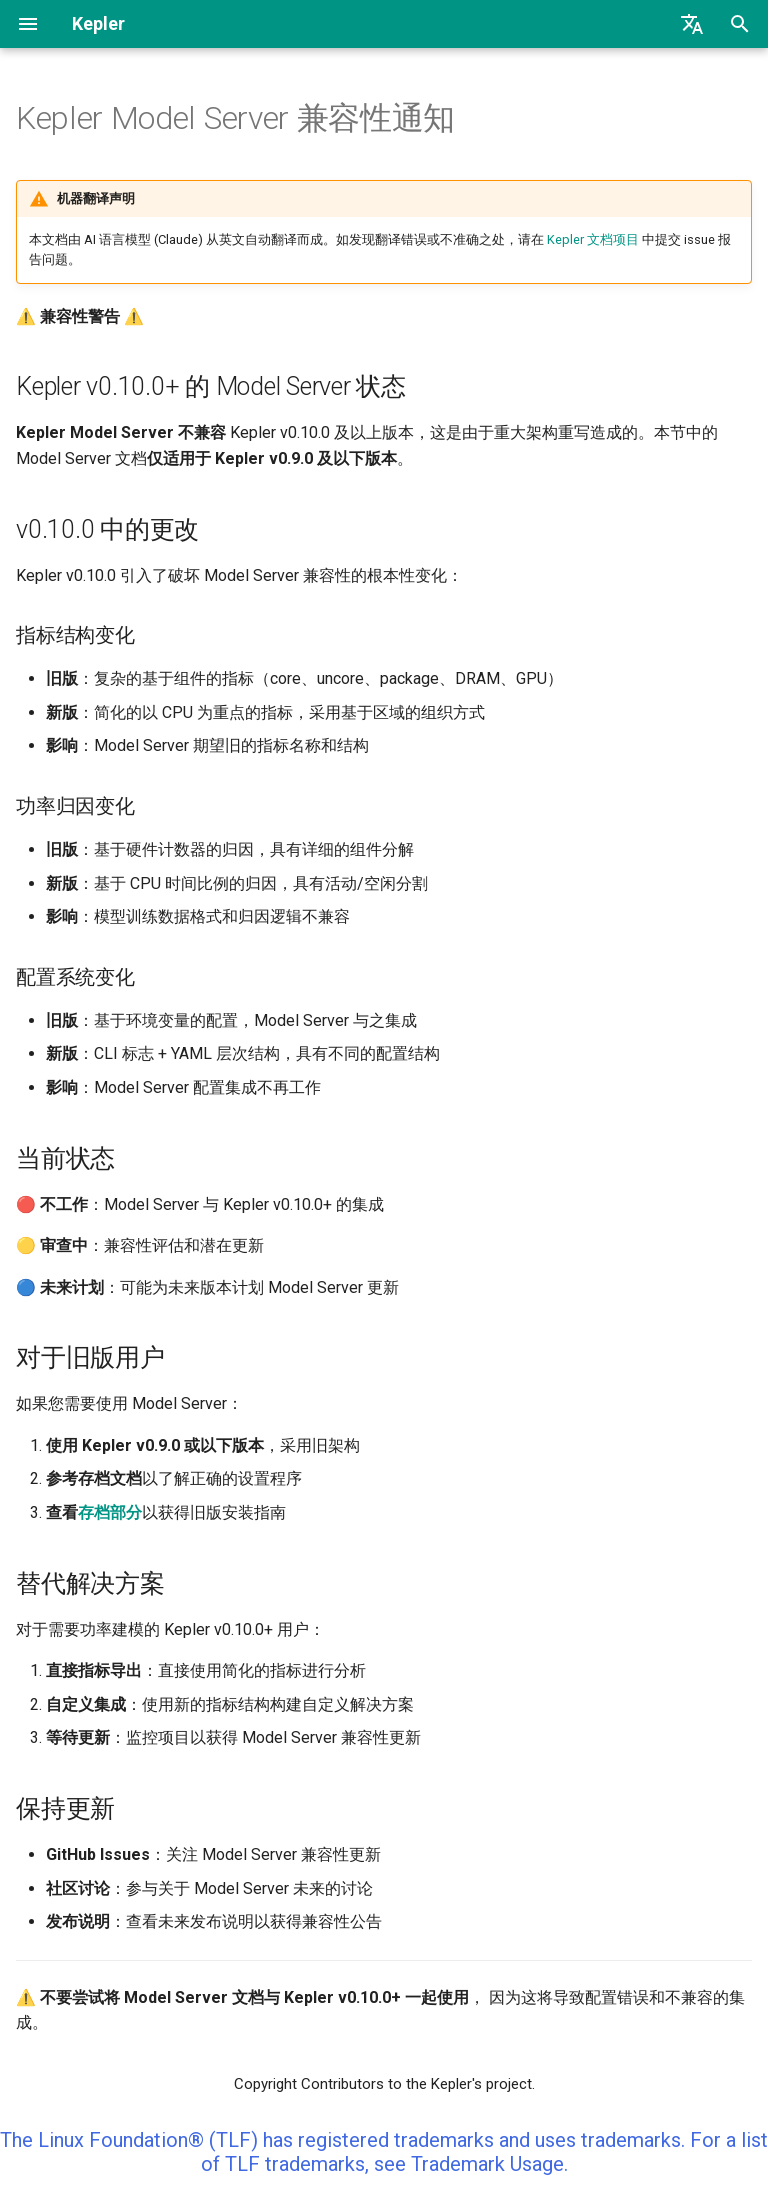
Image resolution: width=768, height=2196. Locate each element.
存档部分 (110, 1512)
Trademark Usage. (489, 2164)
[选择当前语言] (692, 24)
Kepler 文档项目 (593, 239)
